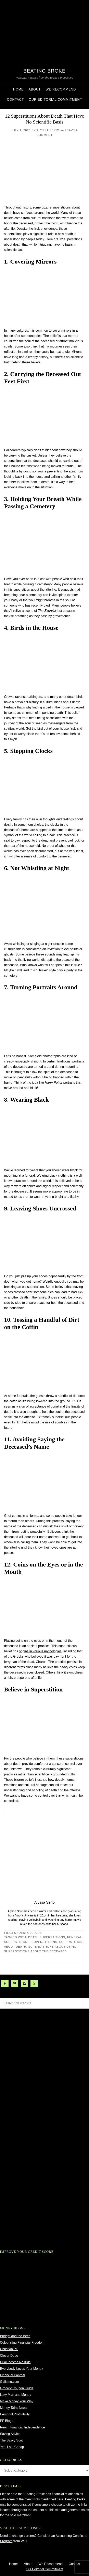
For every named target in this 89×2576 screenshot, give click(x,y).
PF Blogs (6, 2421)
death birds (75, 696)
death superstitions (46, 1937)
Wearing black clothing (53, 1175)
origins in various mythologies (40, 1651)
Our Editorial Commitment (44, 2569)
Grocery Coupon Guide (17, 2388)
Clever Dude (9, 2355)
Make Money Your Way (16, 2401)
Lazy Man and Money (15, 2394)
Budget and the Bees (15, 2336)
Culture (34, 1932)
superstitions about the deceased (35, 1951)
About (28, 2564)
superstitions (44, 1942)
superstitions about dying (52, 1946)
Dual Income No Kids (15, 2362)
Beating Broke (44, 71)
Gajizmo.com (9, 2381)
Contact (74, 2564)
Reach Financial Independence (22, 2427)
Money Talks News (13, 2407)
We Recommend (50, 2564)
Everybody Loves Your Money (21, 2368)
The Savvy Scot (11, 2440)
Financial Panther (12, 2375)
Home (13, 2564)
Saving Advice (10, 2434)
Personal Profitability (15, 2414)
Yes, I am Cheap (12, 2447)
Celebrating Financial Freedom (22, 2342)
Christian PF (9, 2349)
